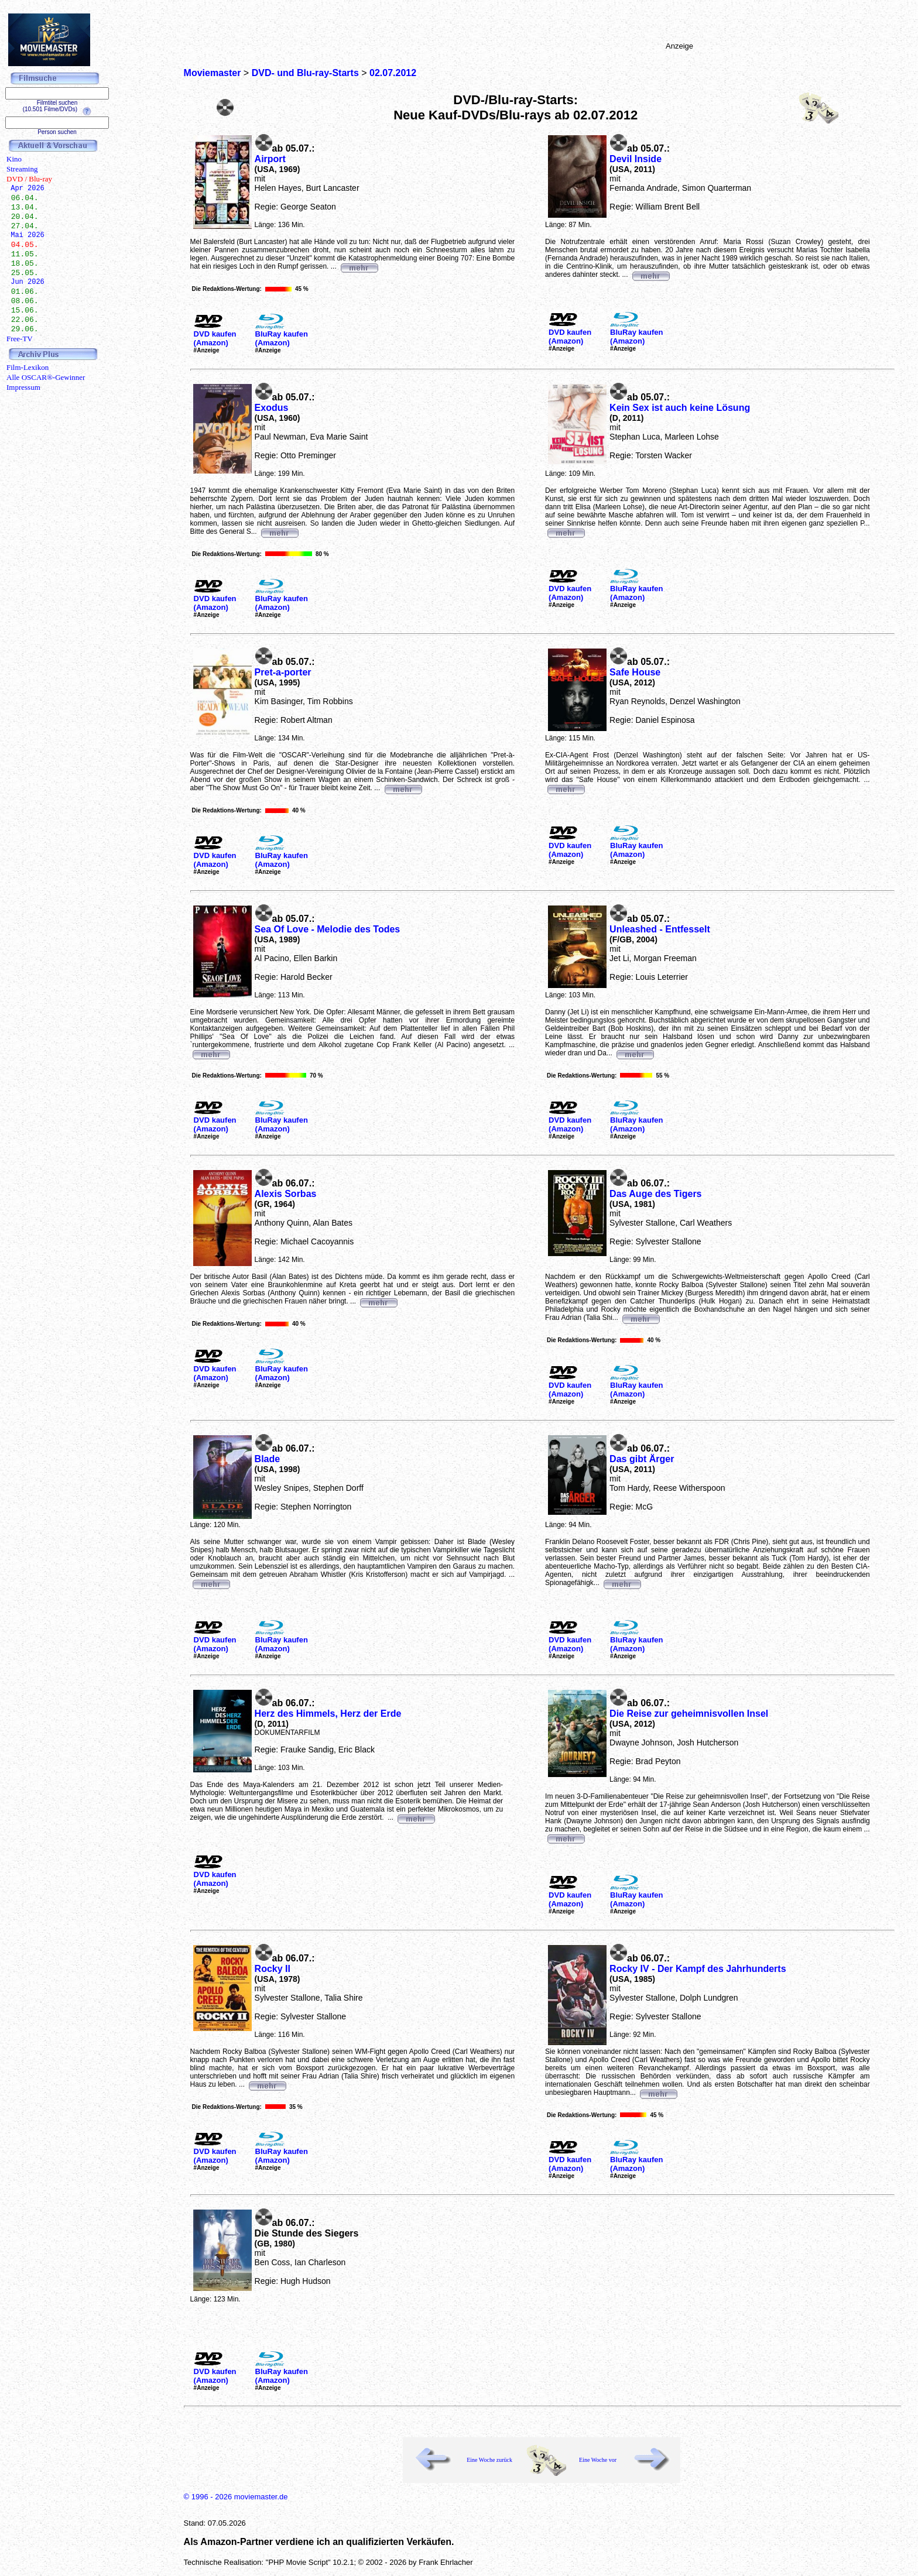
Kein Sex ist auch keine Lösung (679, 408)
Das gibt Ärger (641, 1459)
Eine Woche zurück (489, 2460)
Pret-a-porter (283, 672)
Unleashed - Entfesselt (659, 929)
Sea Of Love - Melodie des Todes (327, 929)
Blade (267, 1459)
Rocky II (272, 1969)
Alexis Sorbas (286, 1194)
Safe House (634, 672)
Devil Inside (635, 159)
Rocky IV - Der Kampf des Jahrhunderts (697, 1969)
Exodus (272, 408)
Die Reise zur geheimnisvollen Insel (688, 1714)
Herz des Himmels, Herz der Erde (328, 1714)
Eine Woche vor (597, 2460)
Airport (270, 159)
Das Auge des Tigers (655, 1194)
